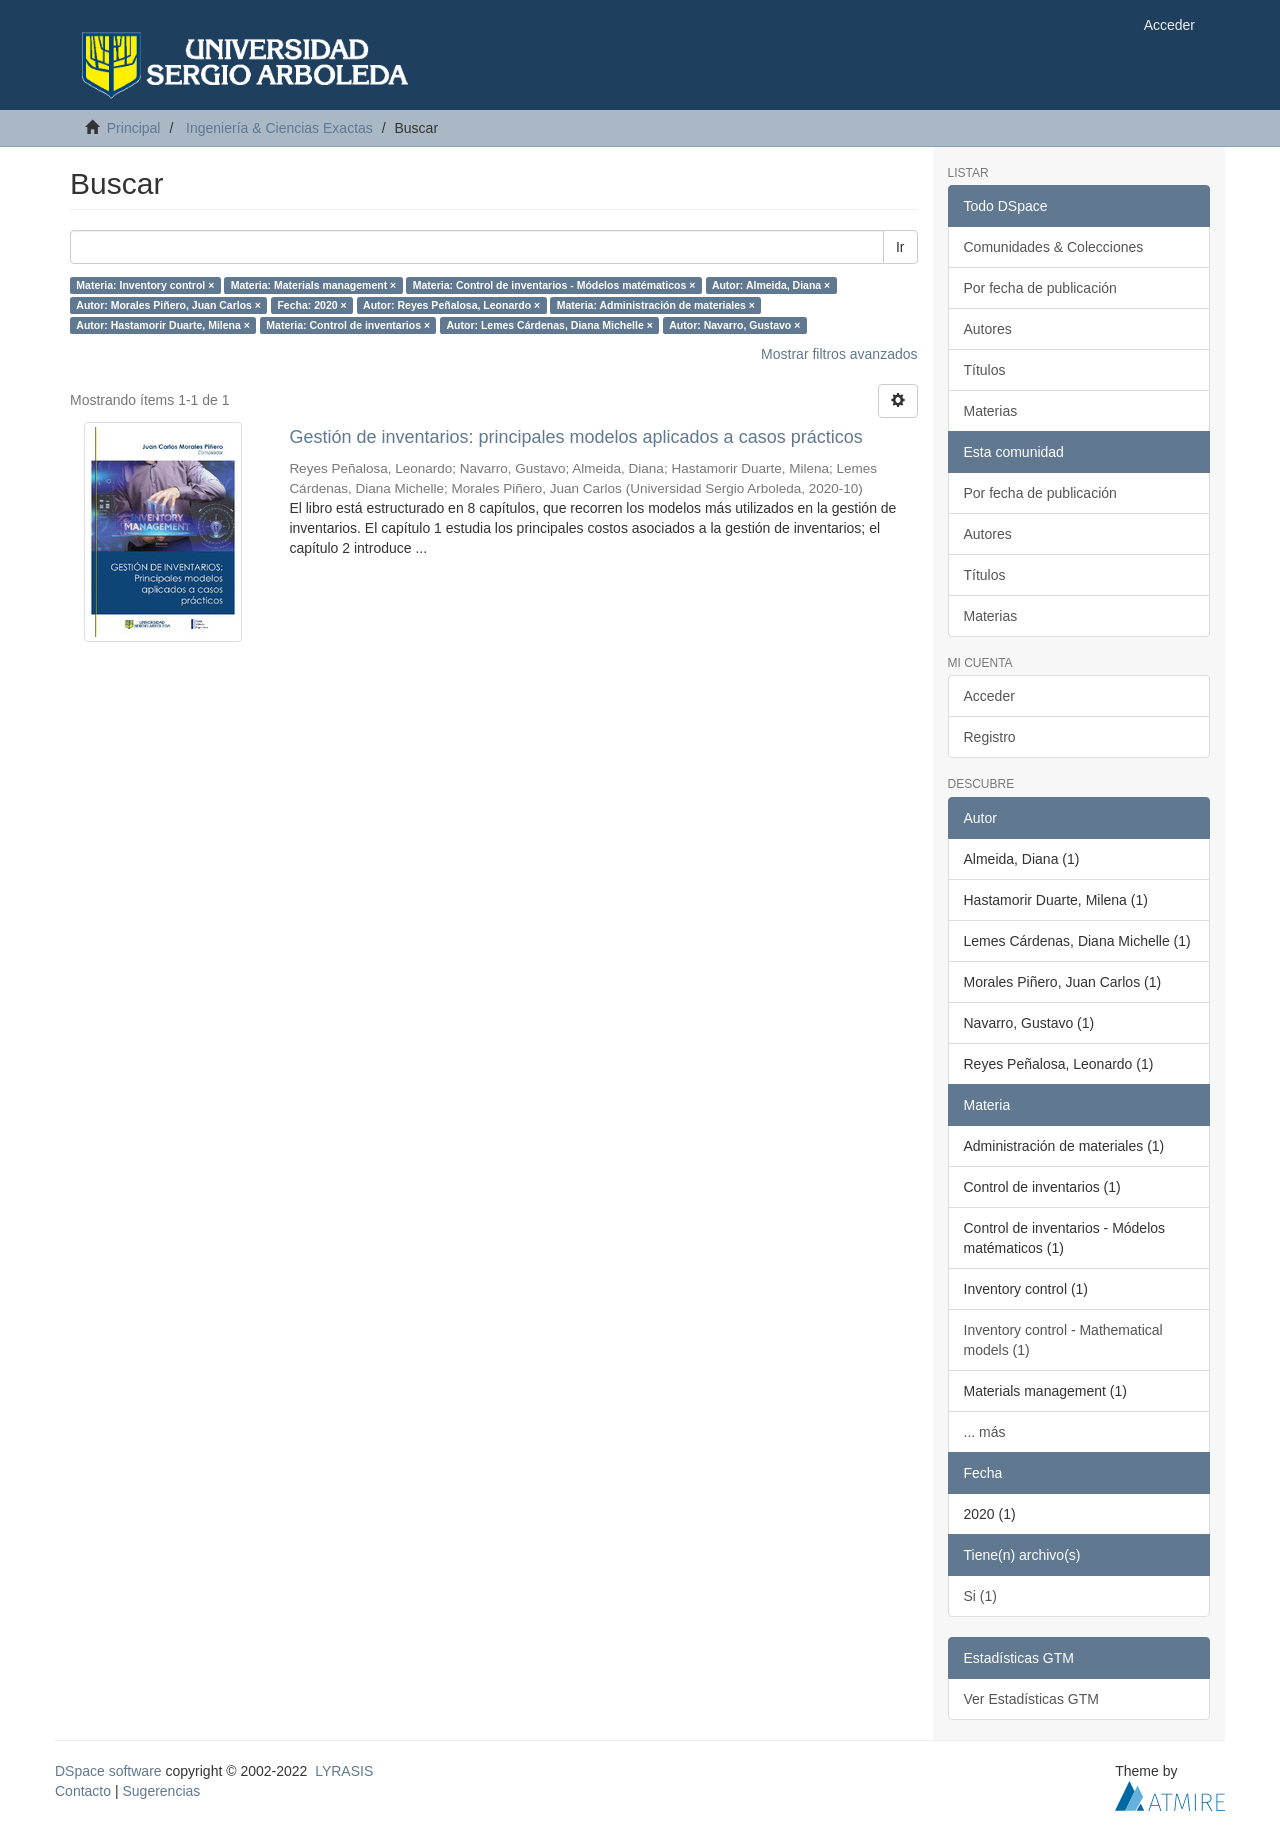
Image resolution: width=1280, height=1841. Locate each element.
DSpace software (108, 1771)
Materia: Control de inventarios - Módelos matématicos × (554, 285)
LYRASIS (344, 1771)
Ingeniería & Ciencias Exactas (279, 128)
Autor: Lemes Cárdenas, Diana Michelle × (550, 325)
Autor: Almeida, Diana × (771, 285)
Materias (991, 411)
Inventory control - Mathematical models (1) (1063, 1340)
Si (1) (980, 1596)
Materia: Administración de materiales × (656, 305)
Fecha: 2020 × (311, 305)
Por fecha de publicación (1040, 288)
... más (985, 1432)
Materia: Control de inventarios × (348, 325)
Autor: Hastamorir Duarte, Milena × (163, 325)
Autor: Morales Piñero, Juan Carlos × (168, 305)
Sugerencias (161, 1791)
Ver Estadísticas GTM (1031, 1699)
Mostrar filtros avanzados (839, 354)
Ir (900, 247)
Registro (990, 737)
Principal (134, 128)
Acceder (989, 696)
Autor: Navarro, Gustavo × (734, 325)
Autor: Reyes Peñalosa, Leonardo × (451, 305)
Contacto (83, 1791)
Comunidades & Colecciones (1054, 247)
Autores (988, 329)
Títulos (985, 370)
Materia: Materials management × (313, 285)
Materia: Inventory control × (145, 285)
